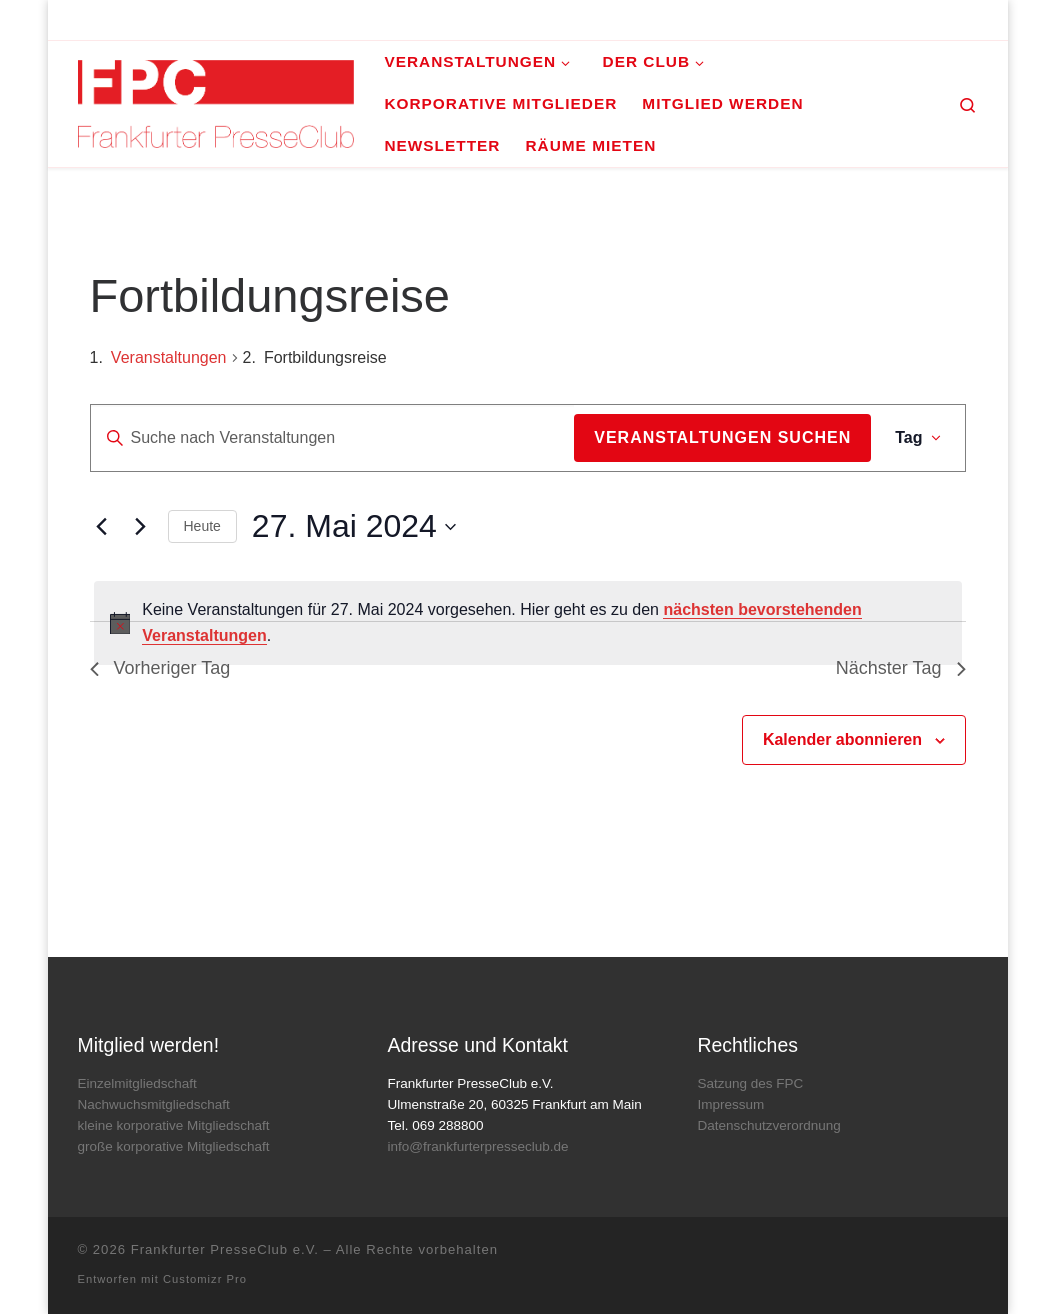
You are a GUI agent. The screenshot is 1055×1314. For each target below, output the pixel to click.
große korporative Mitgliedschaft (174, 1146)
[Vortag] (102, 527)
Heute (202, 526)
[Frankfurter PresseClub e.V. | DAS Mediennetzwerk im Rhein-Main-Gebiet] (216, 101)
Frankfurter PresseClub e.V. (225, 1249)
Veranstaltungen (169, 357)
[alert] (528, 623)
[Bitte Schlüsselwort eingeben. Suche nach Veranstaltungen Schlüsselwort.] (333, 438)
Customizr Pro (205, 1279)
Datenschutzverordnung (768, 1125)
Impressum (730, 1104)
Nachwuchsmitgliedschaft (154, 1104)
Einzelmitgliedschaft (137, 1083)
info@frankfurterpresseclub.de (477, 1146)
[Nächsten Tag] (141, 527)
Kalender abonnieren (842, 739)
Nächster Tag (901, 668)
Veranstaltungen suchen (722, 437)
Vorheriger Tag (160, 668)
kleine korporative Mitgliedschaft (174, 1125)
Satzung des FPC (750, 1083)
